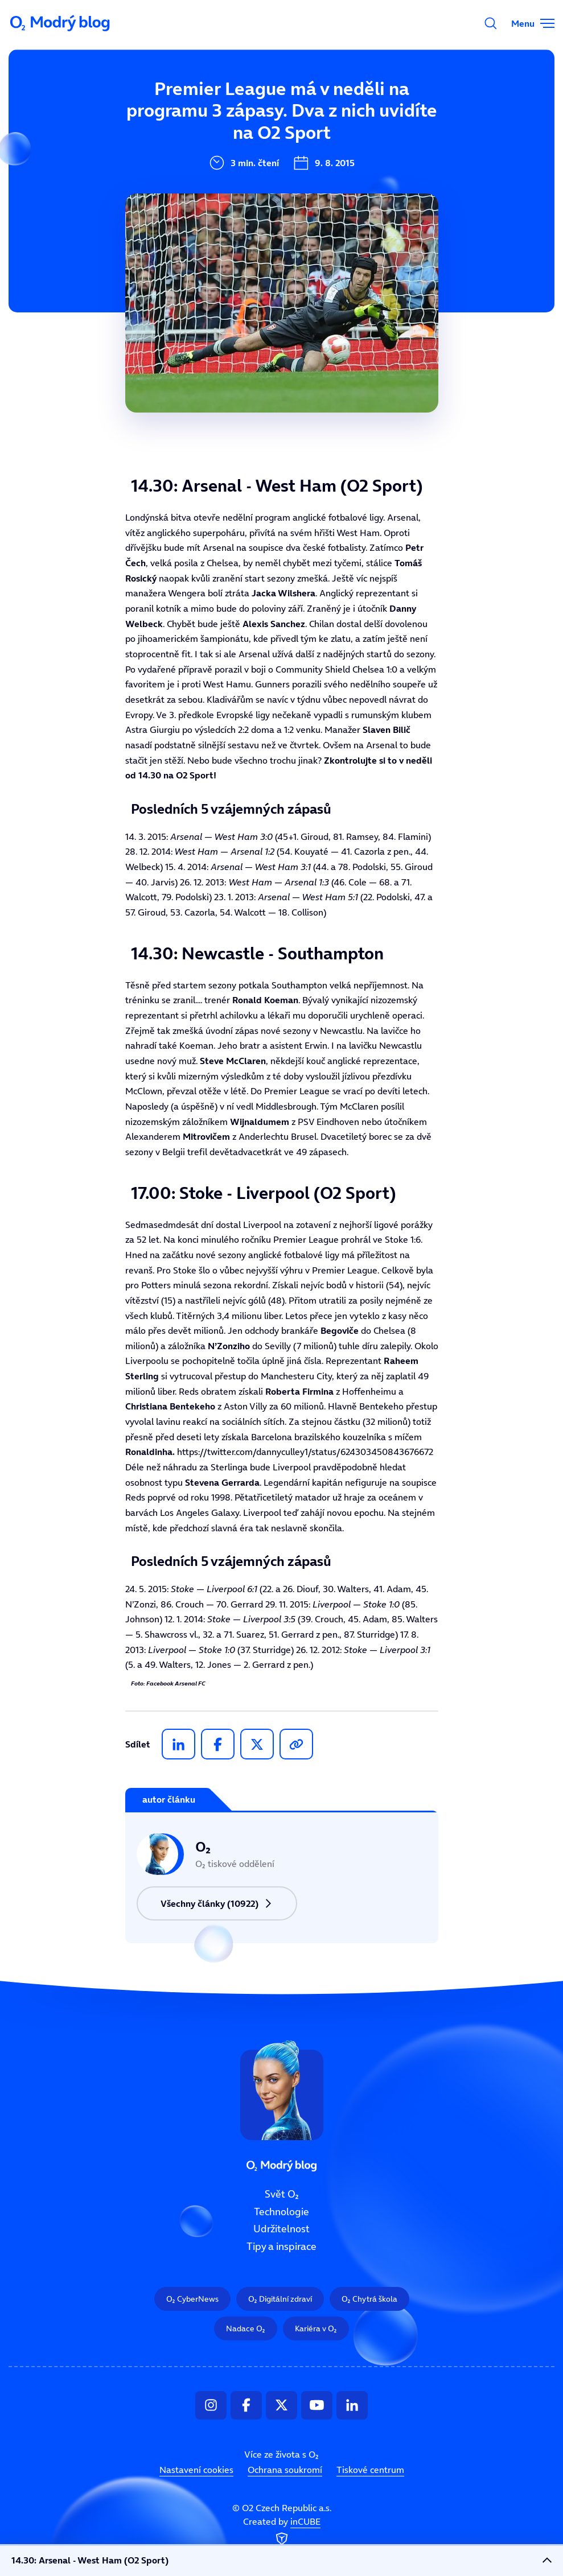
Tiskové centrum (370, 2469)
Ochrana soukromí (285, 2469)
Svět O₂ (207, 106)
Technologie (218, 145)
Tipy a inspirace (228, 221)
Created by (281, 2532)
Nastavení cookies (196, 2469)
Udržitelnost (220, 183)
